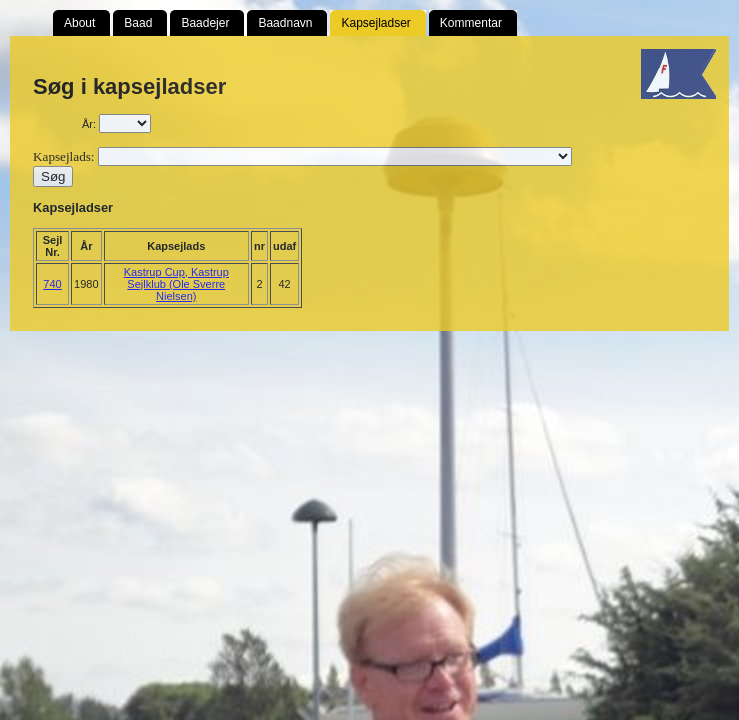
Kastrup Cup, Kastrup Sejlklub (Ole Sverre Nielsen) (176, 284)
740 (52, 284)
